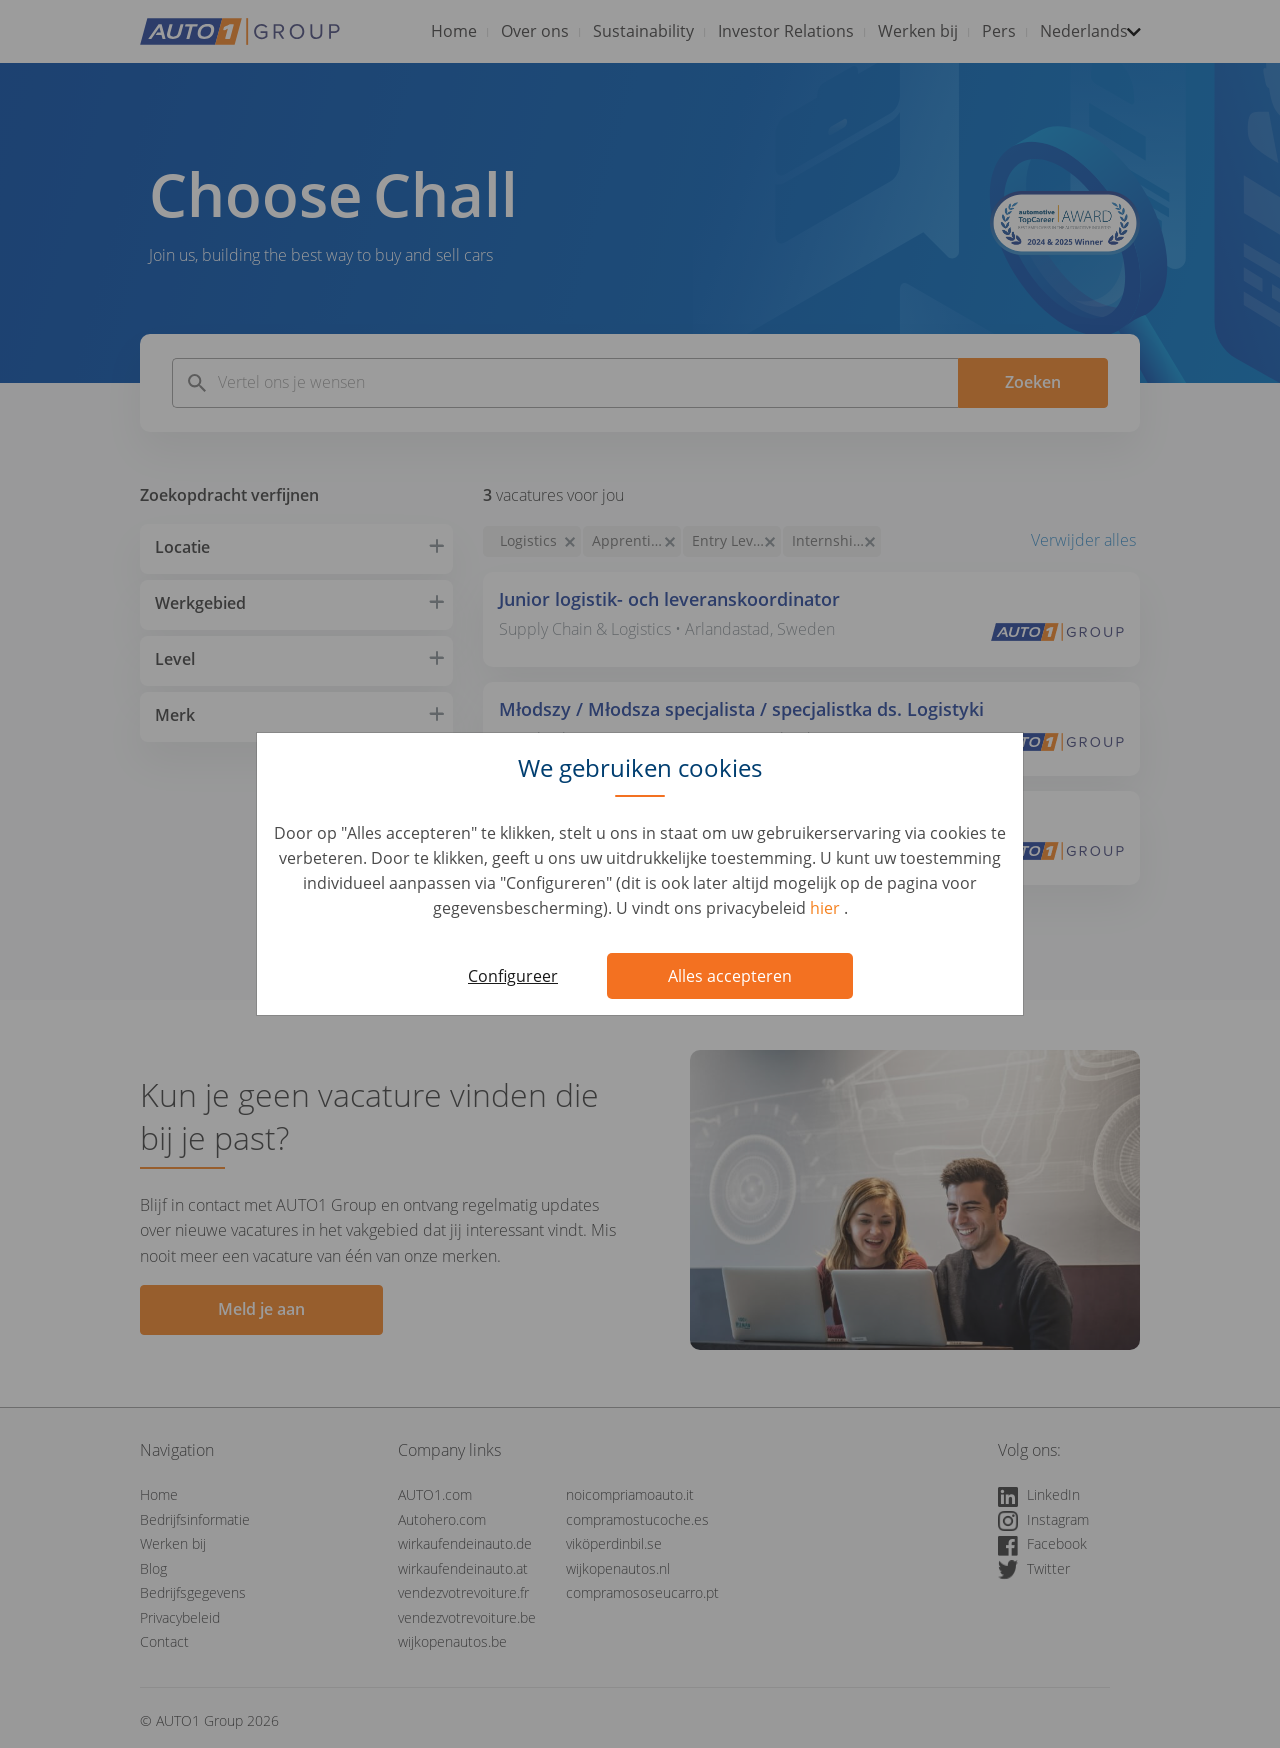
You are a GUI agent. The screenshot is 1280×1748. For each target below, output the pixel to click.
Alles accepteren (730, 976)
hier (827, 908)
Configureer (513, 976)
